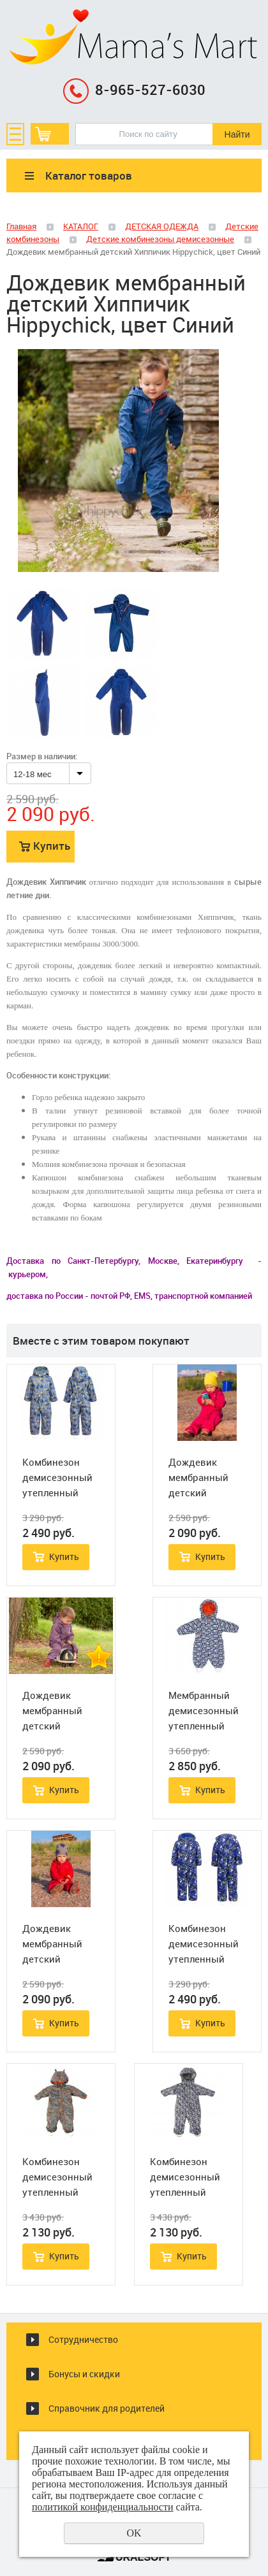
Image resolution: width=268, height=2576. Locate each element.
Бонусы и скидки (84, 2374)
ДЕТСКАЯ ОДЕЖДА (161, 226)
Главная (21, 226)
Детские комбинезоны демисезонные (160, 239)
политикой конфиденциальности (103, 2506)
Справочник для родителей (106, 2408)
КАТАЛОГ (80, 226)
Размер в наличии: (41, 756)
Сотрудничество (83, 2339)
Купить (51, 845)
